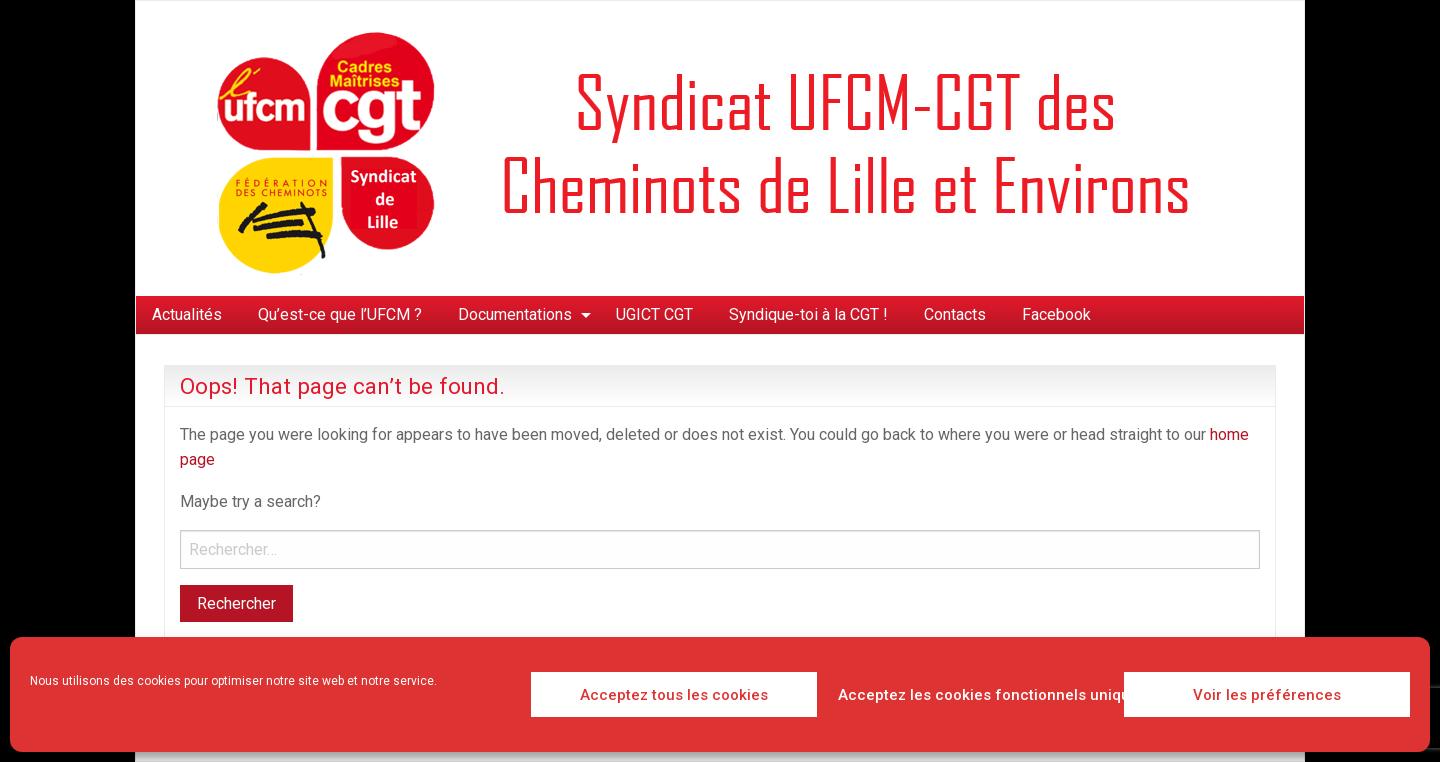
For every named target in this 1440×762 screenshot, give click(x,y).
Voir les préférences (1267, 695)
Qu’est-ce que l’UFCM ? (340, 314)
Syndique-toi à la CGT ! (808, 314)
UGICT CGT (654, 314)
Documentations (515, 314)
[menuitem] (187, 315)
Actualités (187, 314)
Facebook (1056, 314)
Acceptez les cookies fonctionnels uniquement (975, 695)
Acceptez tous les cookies (674, 695)
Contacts (955, 314)
